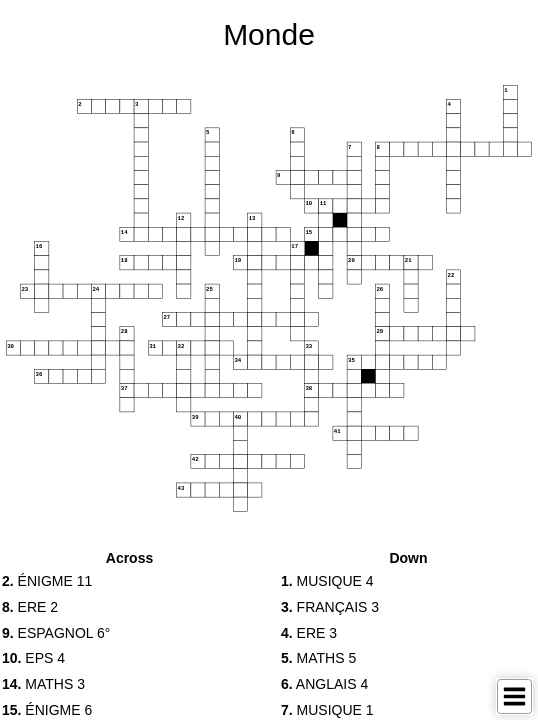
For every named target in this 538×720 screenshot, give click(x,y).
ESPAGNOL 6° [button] (56, 633)
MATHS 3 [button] (43, 684)
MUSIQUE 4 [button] (327, 581)
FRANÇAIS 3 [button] (330, 607)
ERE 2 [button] (30, 607)
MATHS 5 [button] (318, 658)
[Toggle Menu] (514, 696)
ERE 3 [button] (309, 633)
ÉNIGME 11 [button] (47, 581)
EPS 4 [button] (33, 658)
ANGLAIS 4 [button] (324, 684)
